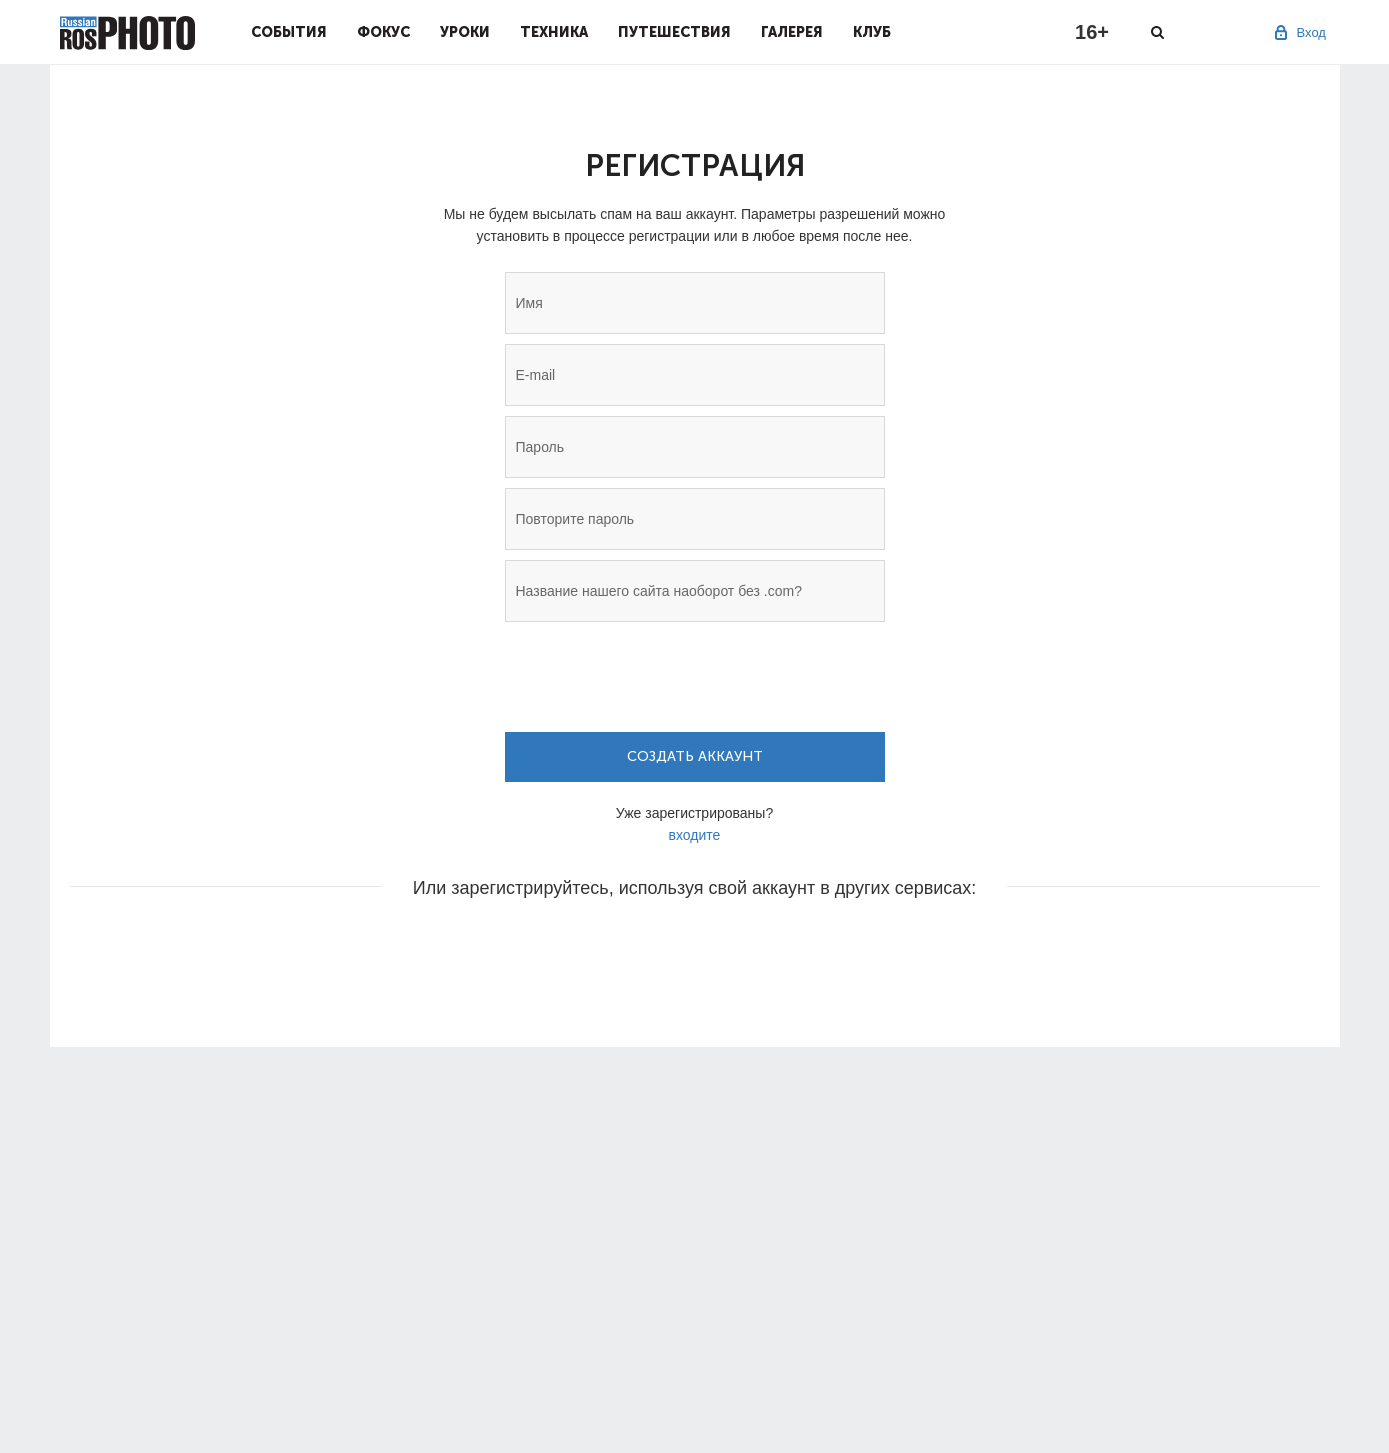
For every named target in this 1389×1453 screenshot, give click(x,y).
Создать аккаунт (695, 756)
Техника (554, 32)
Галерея (792, 32)
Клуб (872, 32)
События (289, 32)
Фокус (383, 32)
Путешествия (674, 32)
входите (695, 835)
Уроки (465, 32)
